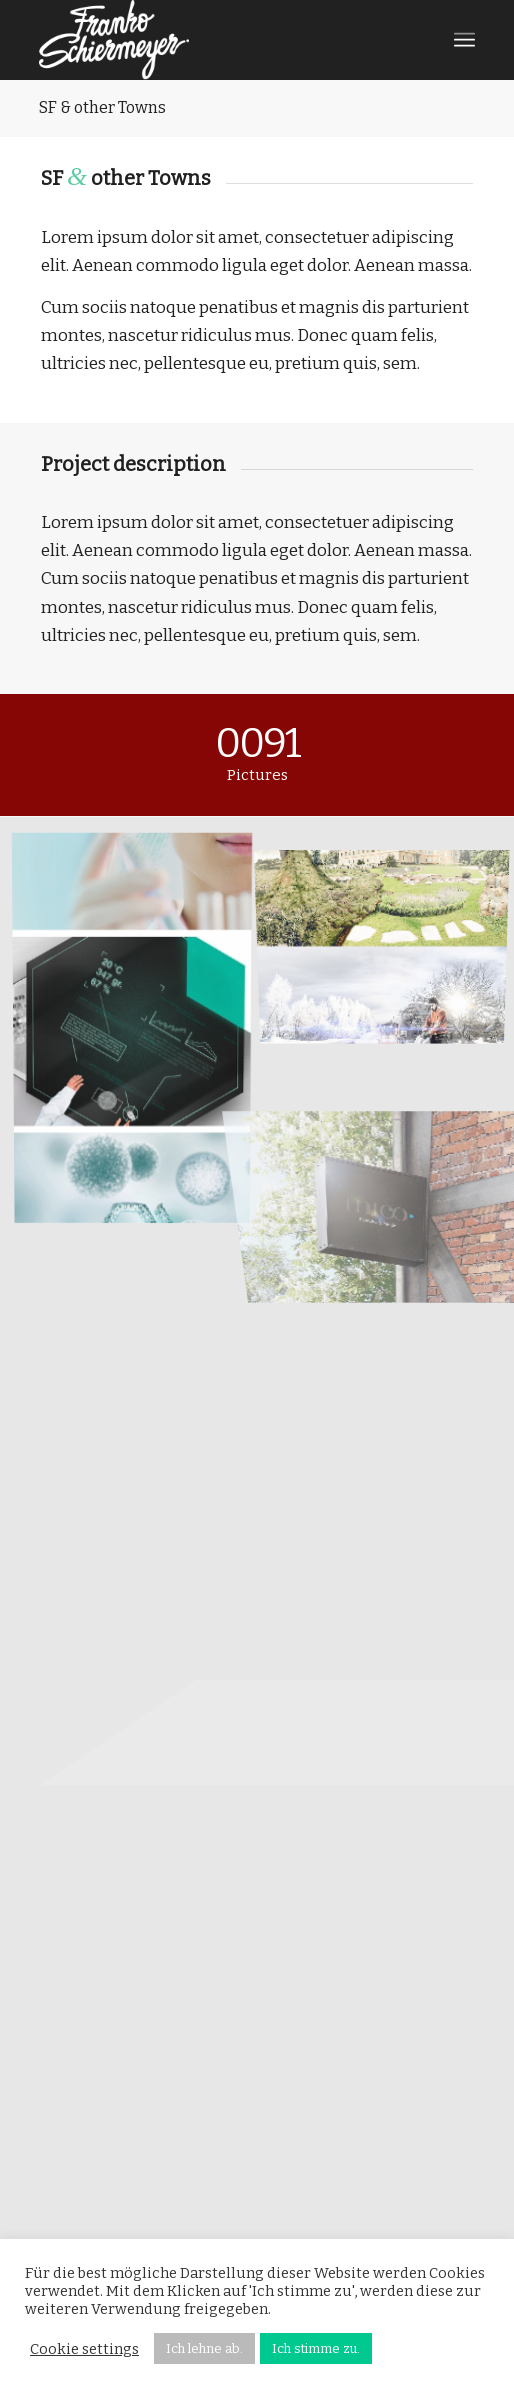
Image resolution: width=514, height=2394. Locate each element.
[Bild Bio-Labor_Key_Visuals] (140, 1032)
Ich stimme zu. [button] (316, 2348)
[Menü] (464, 40)
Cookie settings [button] (84, 2349)
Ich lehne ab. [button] (204, 2348)
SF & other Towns (102, 107)
